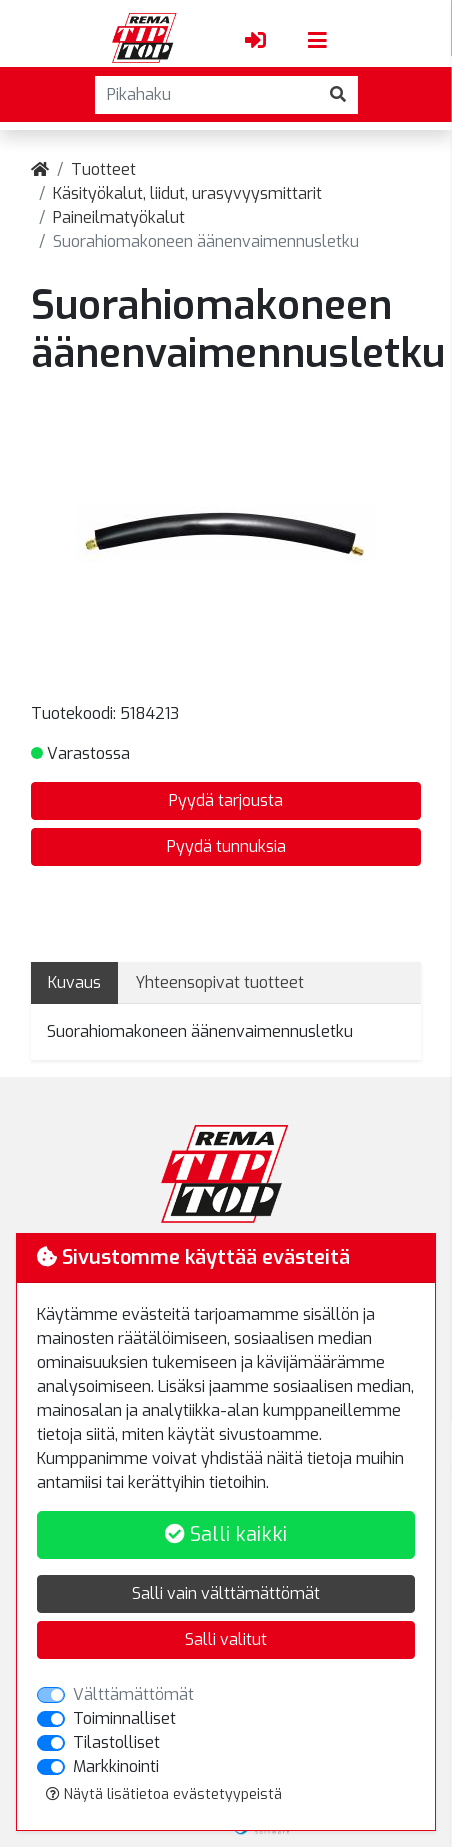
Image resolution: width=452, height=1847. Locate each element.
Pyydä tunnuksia (226, 846)
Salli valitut (226, 1639)
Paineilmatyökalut (119, 217)
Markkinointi (116, 1766)
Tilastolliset (116, 1742)
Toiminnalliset (124, 1718)
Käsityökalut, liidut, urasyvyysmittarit (187, 193)
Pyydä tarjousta (226, 800)
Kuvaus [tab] (74, 982)
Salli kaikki (226, 1534)
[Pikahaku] (207, 95)
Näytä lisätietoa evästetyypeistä (164, 1794)
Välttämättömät (133, 1694)
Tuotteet (103, 169)
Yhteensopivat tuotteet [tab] (219, 982)
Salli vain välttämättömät (226, 1593)
